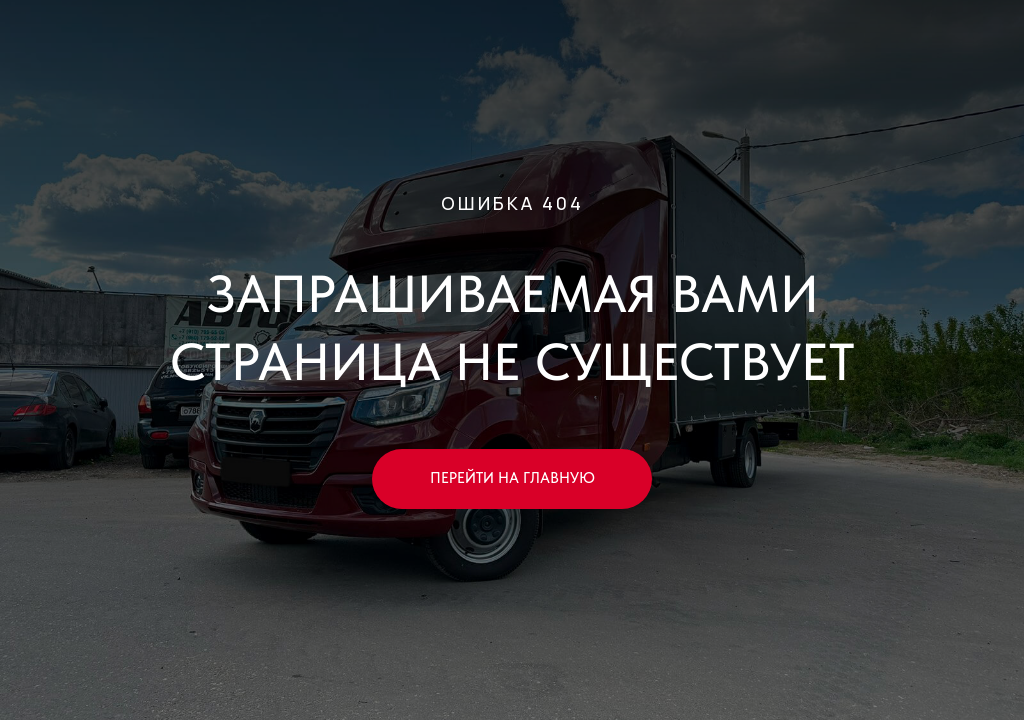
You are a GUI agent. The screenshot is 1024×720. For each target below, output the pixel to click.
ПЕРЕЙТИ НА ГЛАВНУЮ (512, 478)
